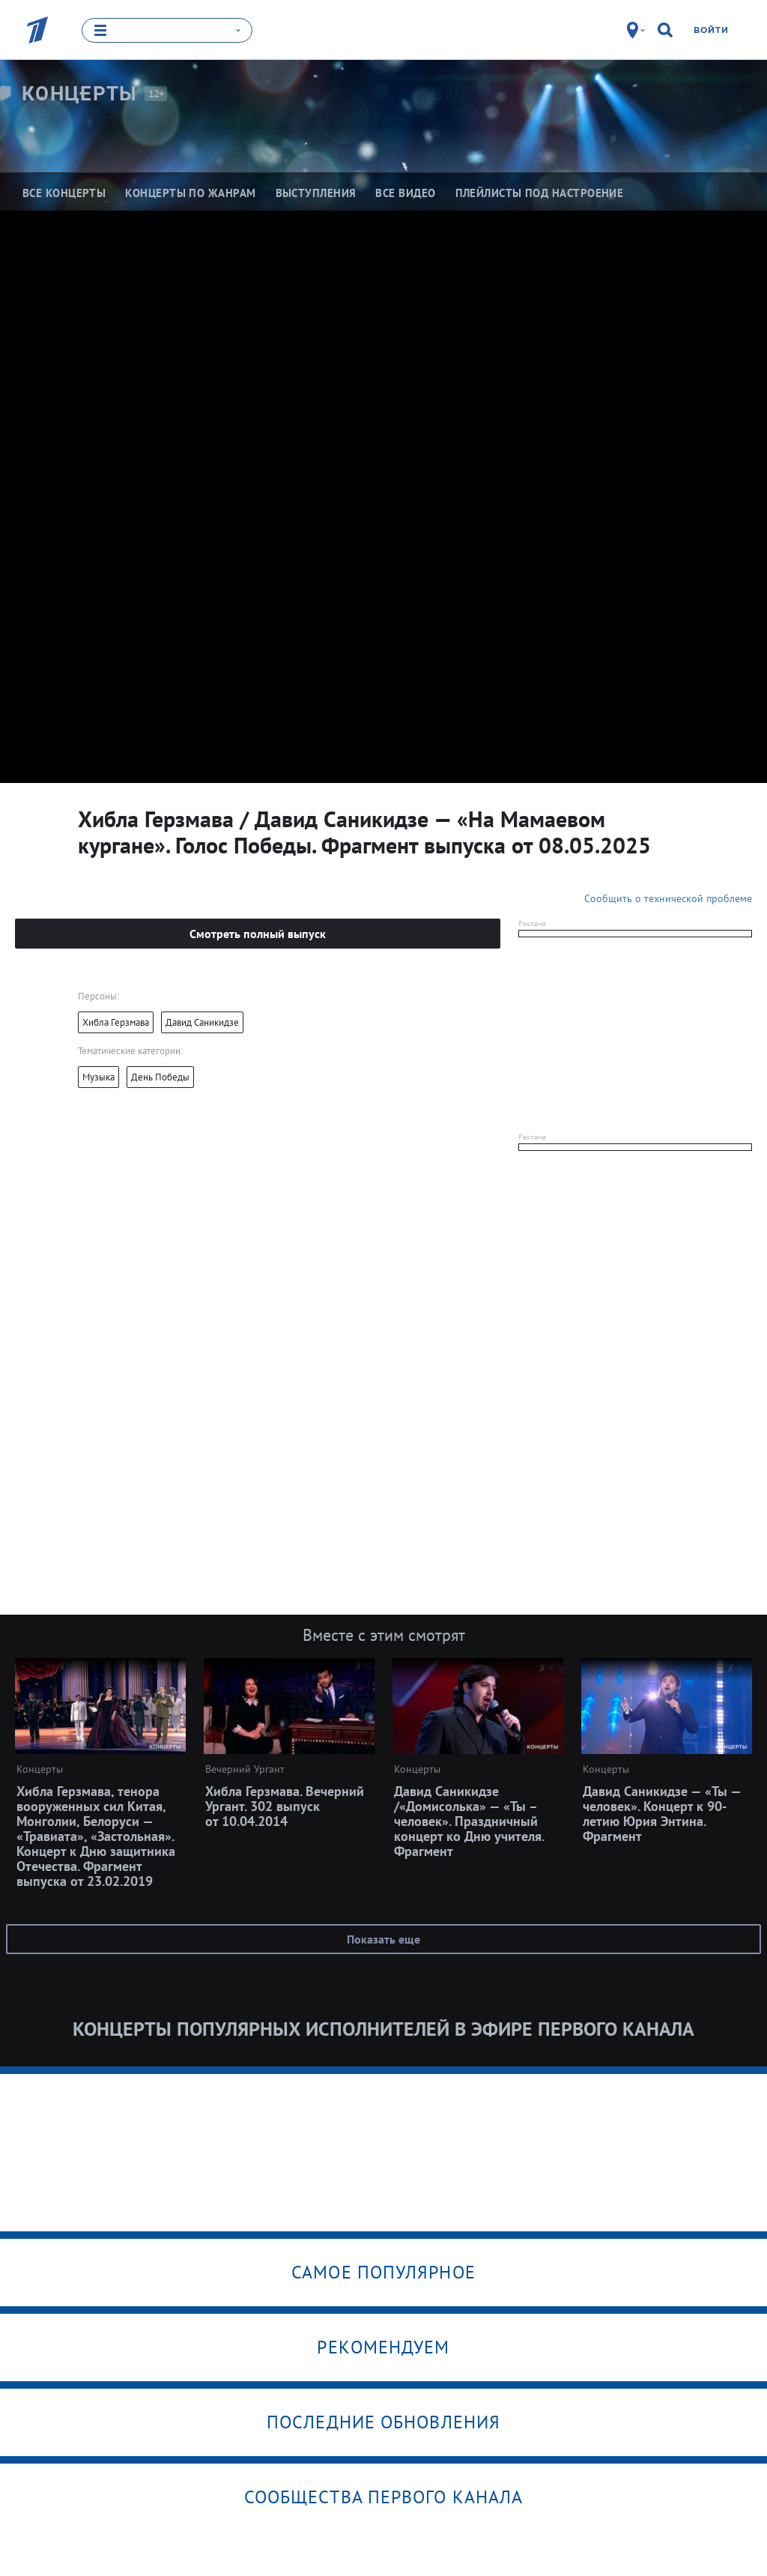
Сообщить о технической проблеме (668, 897)
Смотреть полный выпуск (258, 932)
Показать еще (383, 1938)
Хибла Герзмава (115, 1021)
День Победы (160, 1076)
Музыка (98, 1076)
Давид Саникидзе (202, 1021)
